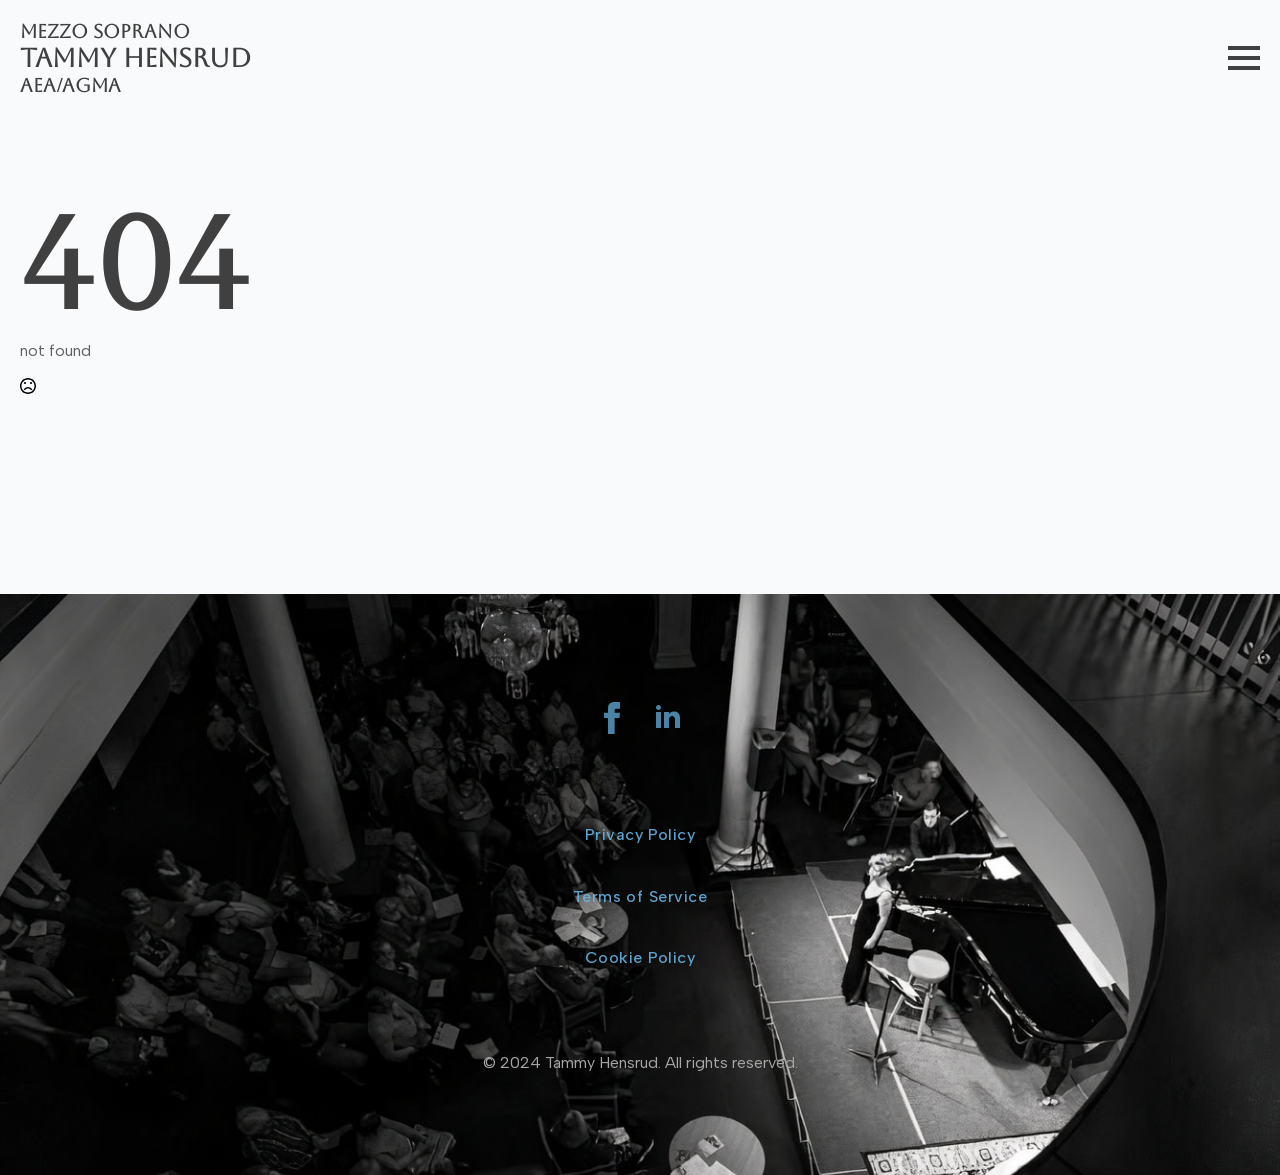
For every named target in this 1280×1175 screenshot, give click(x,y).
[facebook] (612, 718)
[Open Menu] (1244, 58)
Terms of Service (640, 896)
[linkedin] (668, 718)
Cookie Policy (640, 957)
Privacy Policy (640, 834)
